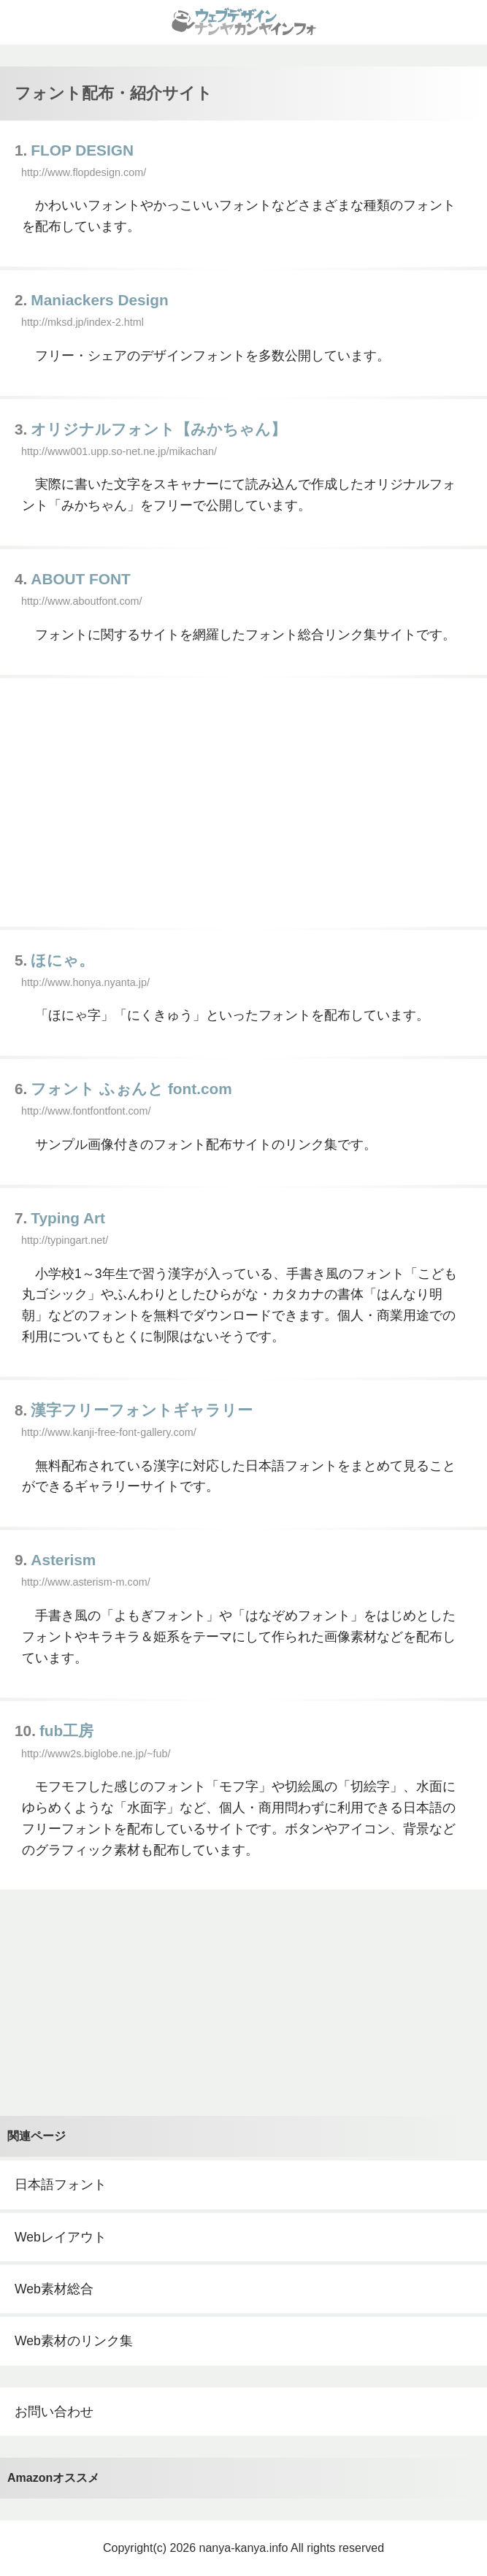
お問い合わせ (54, 2411)
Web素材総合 (54, 2289)
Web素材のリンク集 (74, 2341)
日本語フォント (61, 2184)
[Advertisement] (243, 802)
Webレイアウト (61, 2237)
